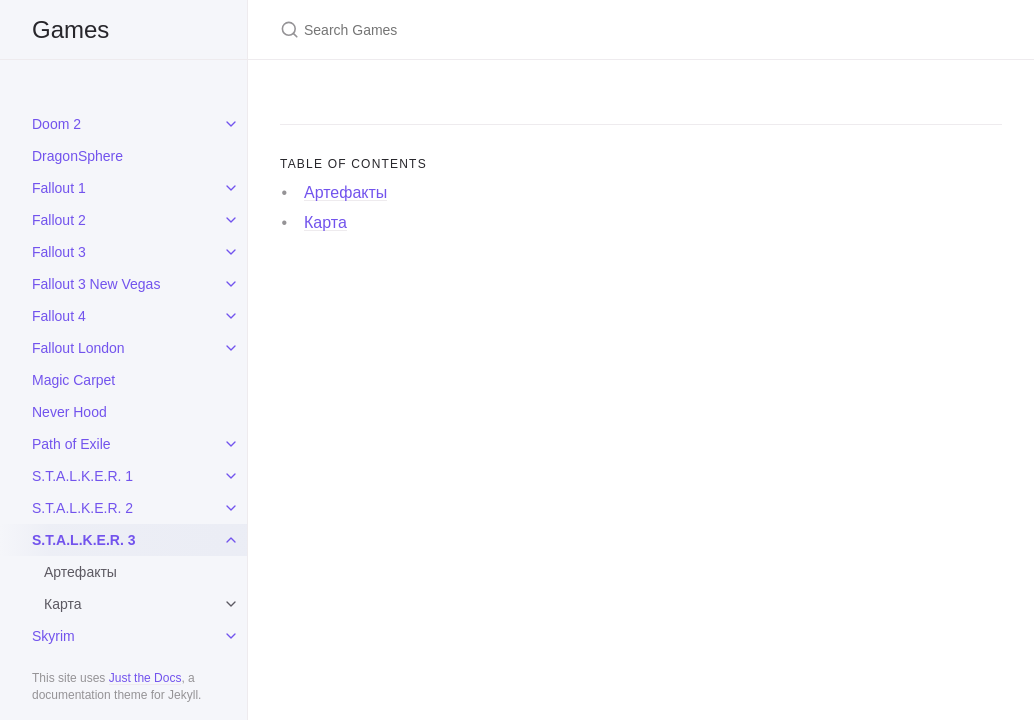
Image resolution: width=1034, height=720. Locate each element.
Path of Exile (71, 444)
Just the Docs (145, 678)
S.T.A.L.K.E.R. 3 (83, 540)
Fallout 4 (59, 316)
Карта (62, 604)
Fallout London (78, 348)
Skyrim (53, 636)
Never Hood (69, 412)
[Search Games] (516, 29)
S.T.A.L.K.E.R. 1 (82, 476)
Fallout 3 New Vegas (96, 284)
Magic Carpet (73, 380)
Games (70, 29)
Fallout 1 (59, 188)
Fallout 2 (59, 220)
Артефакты (80, 572)
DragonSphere (77, 156)
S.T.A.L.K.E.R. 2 (82, 508)
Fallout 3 (59, 252)
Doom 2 (56, 124)
